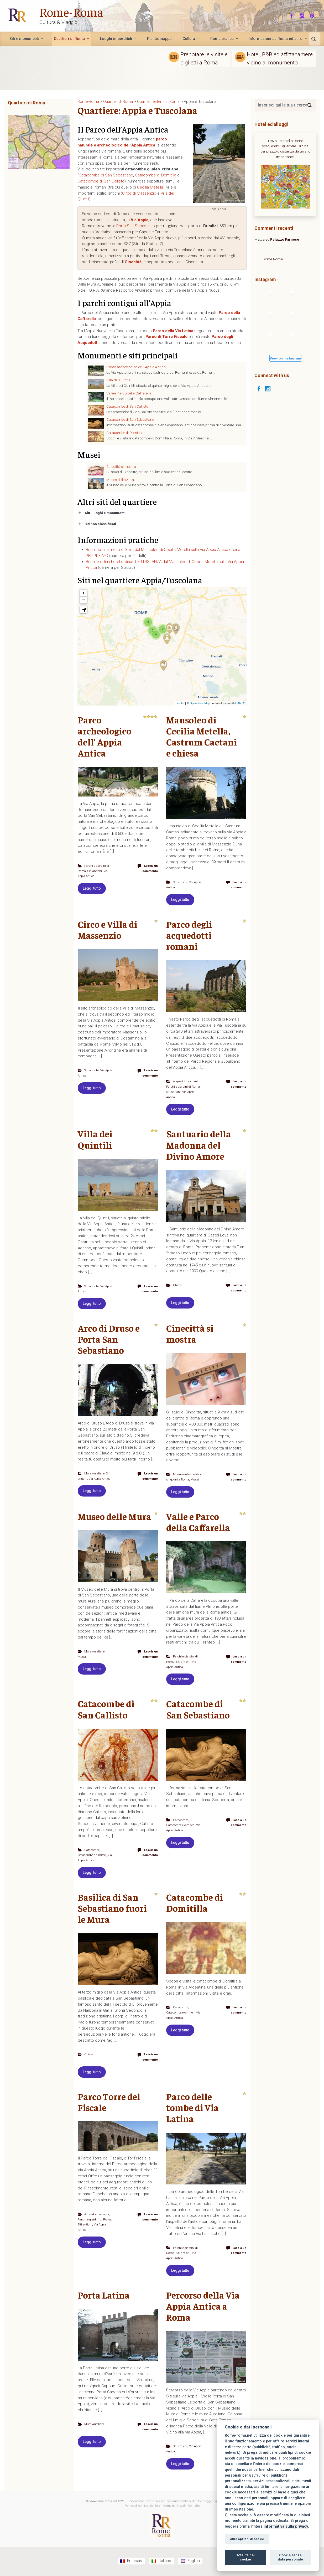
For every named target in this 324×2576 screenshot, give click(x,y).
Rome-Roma (71, 11)
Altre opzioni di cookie (247, 2539)
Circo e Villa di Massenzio (107, 929)
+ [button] (83, 593)
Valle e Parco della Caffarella (128, 393)
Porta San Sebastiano (135, 226)
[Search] (309, 105)
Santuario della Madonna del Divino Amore (198, 1144)
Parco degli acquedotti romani (189, 935)
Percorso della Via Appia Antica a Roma (203, 2308)
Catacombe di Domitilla (155, 175)
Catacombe (92, 1853)
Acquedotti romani (186, 1081)
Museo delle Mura (120, 480)
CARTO (240, 703)
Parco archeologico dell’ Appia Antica (136, 367)
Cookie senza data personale (290, 2557)
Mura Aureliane (95, 1472)
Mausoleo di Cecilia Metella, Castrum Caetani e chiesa (201, 736)
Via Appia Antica (100, 1477)
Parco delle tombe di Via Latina (192, 2110)
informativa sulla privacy (286, 2526)
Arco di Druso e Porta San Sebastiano (109, 1338)
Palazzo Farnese (284, 239)
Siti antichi (94, 871)
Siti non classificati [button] (96, 524)
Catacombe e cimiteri (93, 1858)
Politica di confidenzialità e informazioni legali (155, 2507)
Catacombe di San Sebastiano (106, 175)
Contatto (194, 2507)
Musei (170, 1483)
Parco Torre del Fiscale (109, 2104)
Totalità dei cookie (245, 2557)
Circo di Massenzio (139, 193)
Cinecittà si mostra (121, 466)
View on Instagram (285, 358)
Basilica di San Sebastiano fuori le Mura (112, 1911)
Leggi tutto (92, 888)
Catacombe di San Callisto (100, 181)
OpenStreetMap (200, 703)
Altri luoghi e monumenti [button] (101, 513)
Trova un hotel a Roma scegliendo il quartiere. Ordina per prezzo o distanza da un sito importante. (285, 149)
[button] (83, 609)
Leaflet (180, 703)
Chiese (178, 1284)
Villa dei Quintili (118, 380)
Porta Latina (104, 2297)
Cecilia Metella (150, 187)
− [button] (83, 600)
